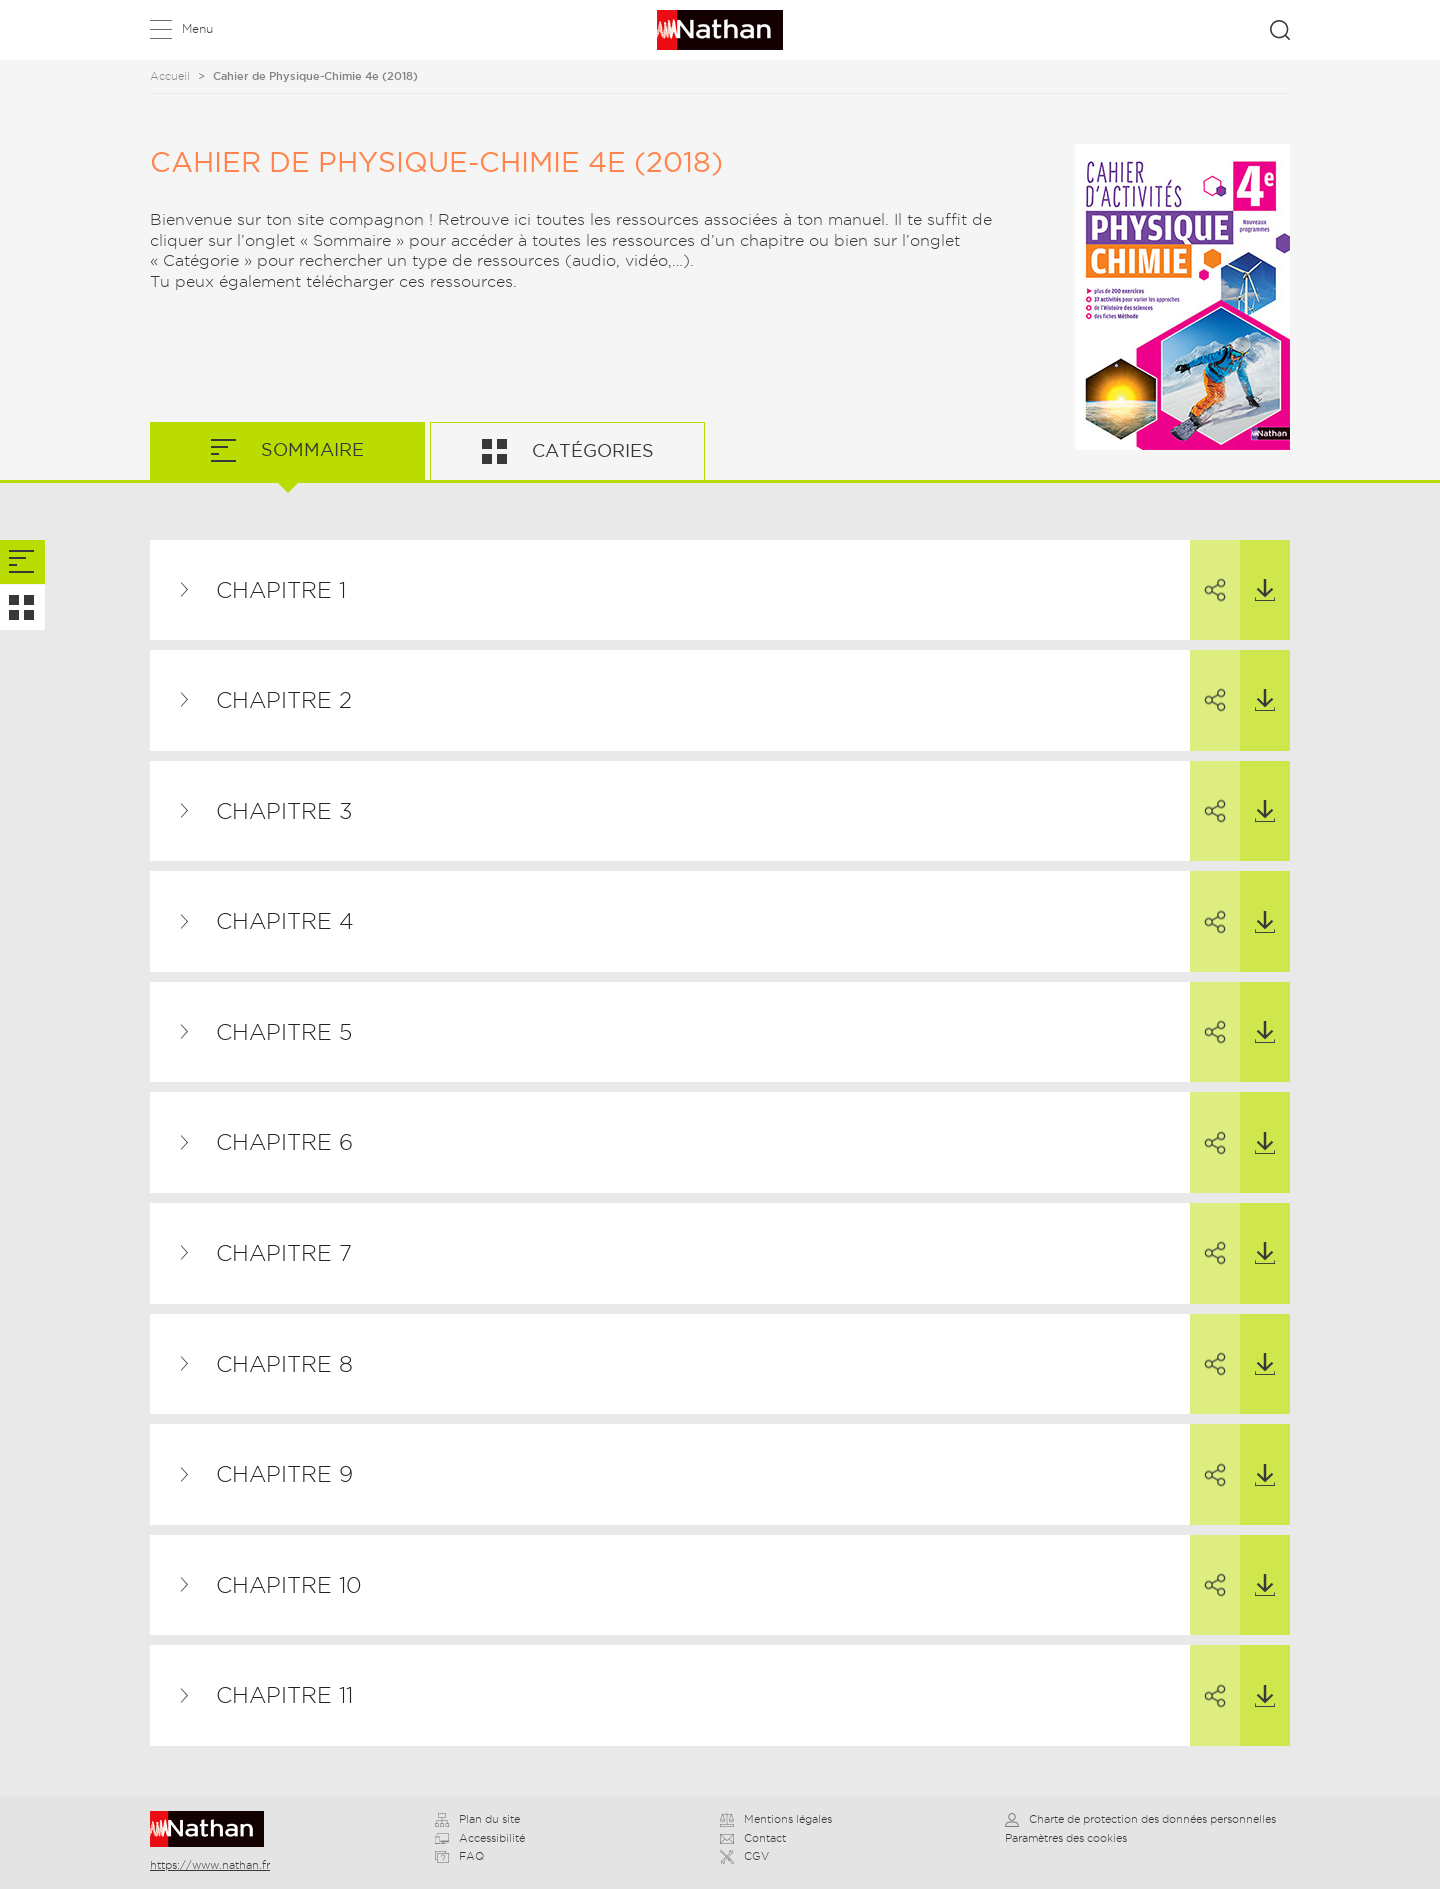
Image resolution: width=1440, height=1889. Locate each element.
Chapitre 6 (284, 1142)
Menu (197, 28)
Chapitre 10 (289, 1585)
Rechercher (1280, 30)
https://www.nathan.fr (210, 1865)
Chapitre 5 (284, 1032)
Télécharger (1257, 571)
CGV (744, 1856)
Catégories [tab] (590, 450)
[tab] (22, 562)
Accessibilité (480, 1838)
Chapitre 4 (285, 921)
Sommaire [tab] (310, 449)
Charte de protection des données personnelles (1140, 1819)
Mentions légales (776, 1819)
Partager (1208, 572)
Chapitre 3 (284, 811)
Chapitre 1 (281, 590)
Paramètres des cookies (1066, 1838)
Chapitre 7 (284, 1253)
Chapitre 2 (284, 700)
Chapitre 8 (284, 1364)
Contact (753, 1838)
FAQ (459, 1856)
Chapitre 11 (284, 1695)
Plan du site (477, 1819)
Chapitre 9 (284, 1474)
